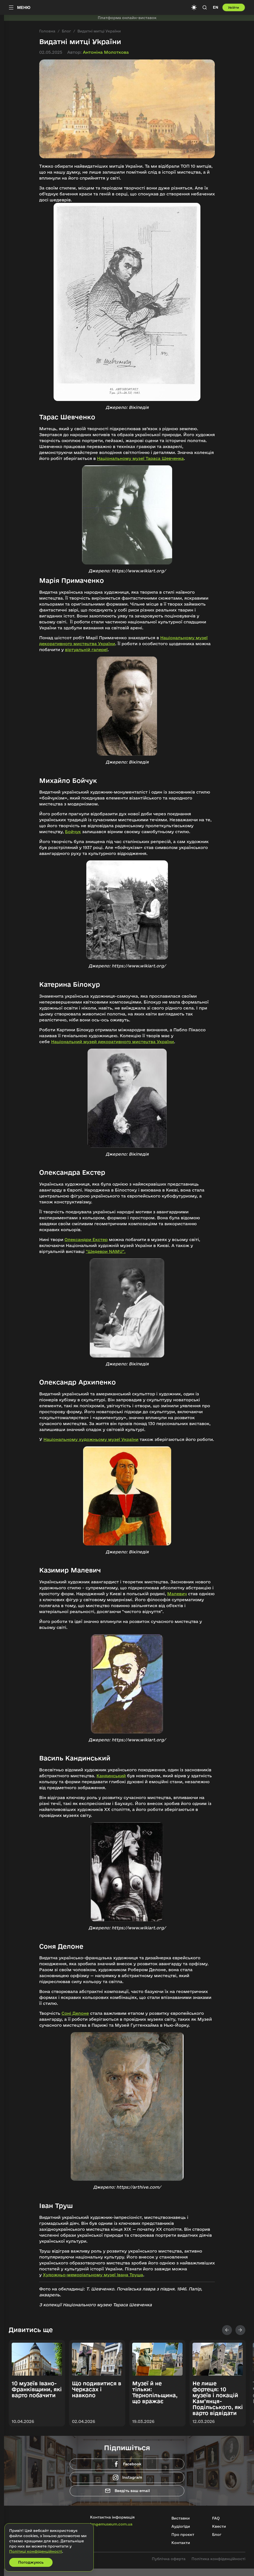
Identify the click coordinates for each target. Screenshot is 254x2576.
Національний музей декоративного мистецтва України (113, 1041)
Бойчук (73, 831)
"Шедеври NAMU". (106, 1251)
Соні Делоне (75, 2013)
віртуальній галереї (86, 649)
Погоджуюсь (31, 2562)
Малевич (177, 1593)
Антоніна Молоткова (106, 52)
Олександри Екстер (86, 1239)
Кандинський (111, 1775)
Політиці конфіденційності (35, 2551)
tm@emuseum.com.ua (111, 2531)
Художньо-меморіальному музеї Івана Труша (93, 2274)
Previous (227, 2330)
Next (240, 2330)
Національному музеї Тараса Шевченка (141, 458)
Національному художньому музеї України (91, 1439)
